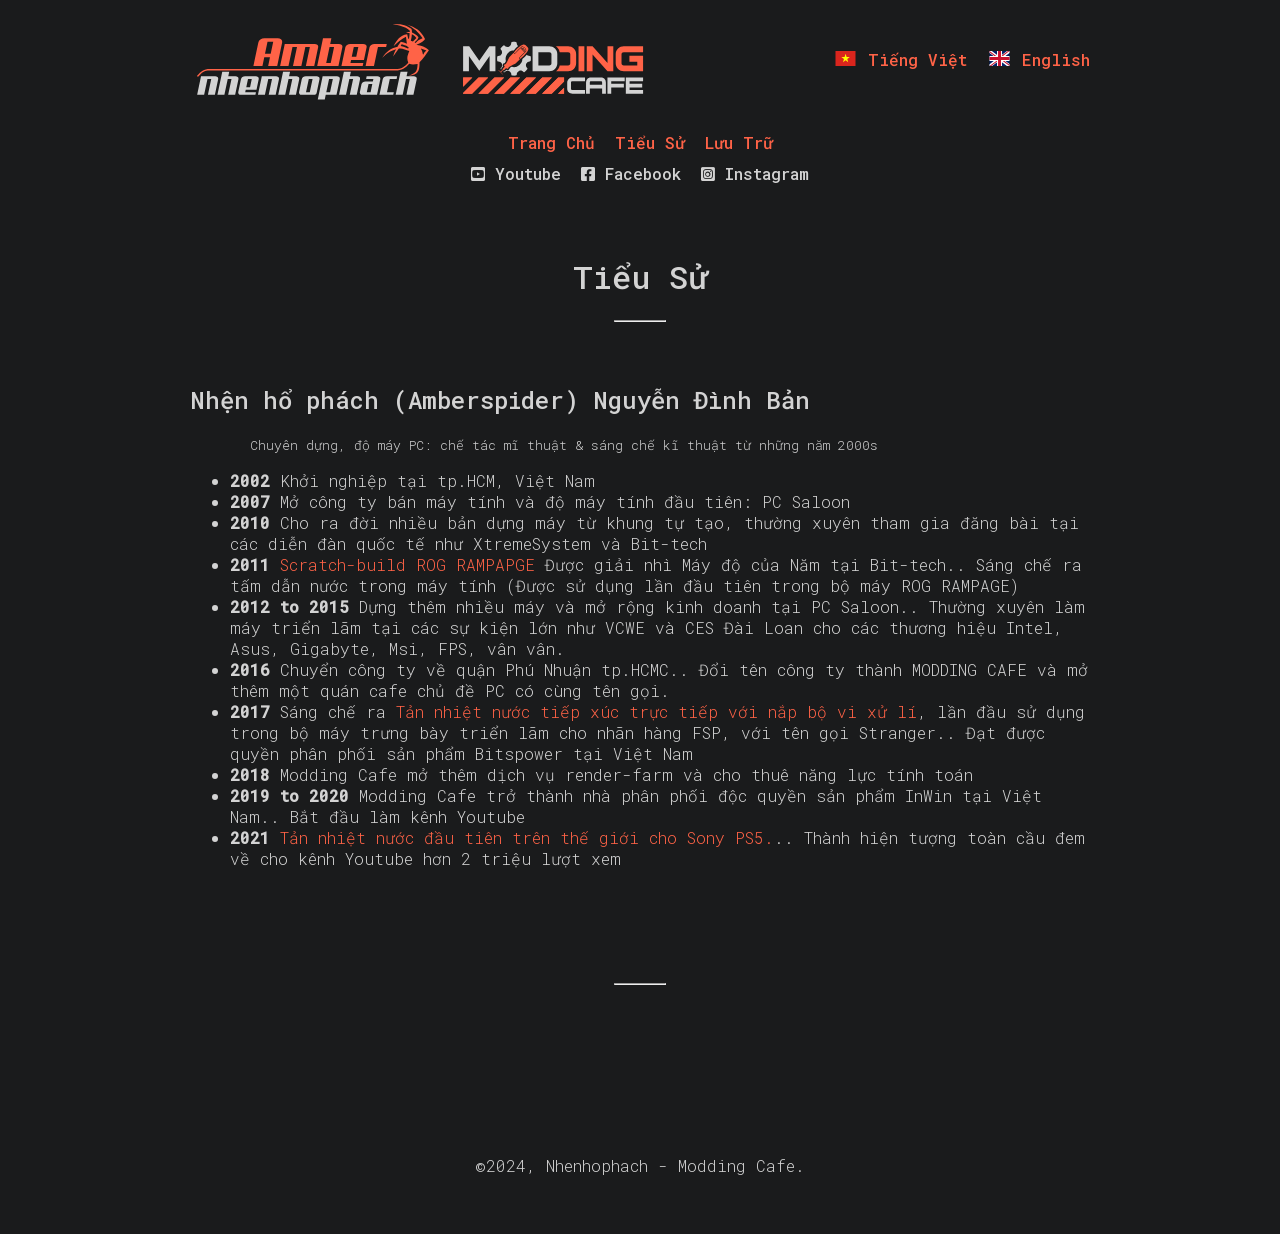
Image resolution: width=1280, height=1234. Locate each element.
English (1038, 59)
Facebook (631, 173)
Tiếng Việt (900, 59)
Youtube (516, 173)
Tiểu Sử (650, 142)
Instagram (755, 173)
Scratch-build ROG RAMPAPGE (407, 564)
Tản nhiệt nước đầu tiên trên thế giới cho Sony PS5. (527, 837)
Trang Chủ (551, 142)
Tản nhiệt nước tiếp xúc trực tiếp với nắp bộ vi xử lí (656, 711)
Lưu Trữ (739, 142)
